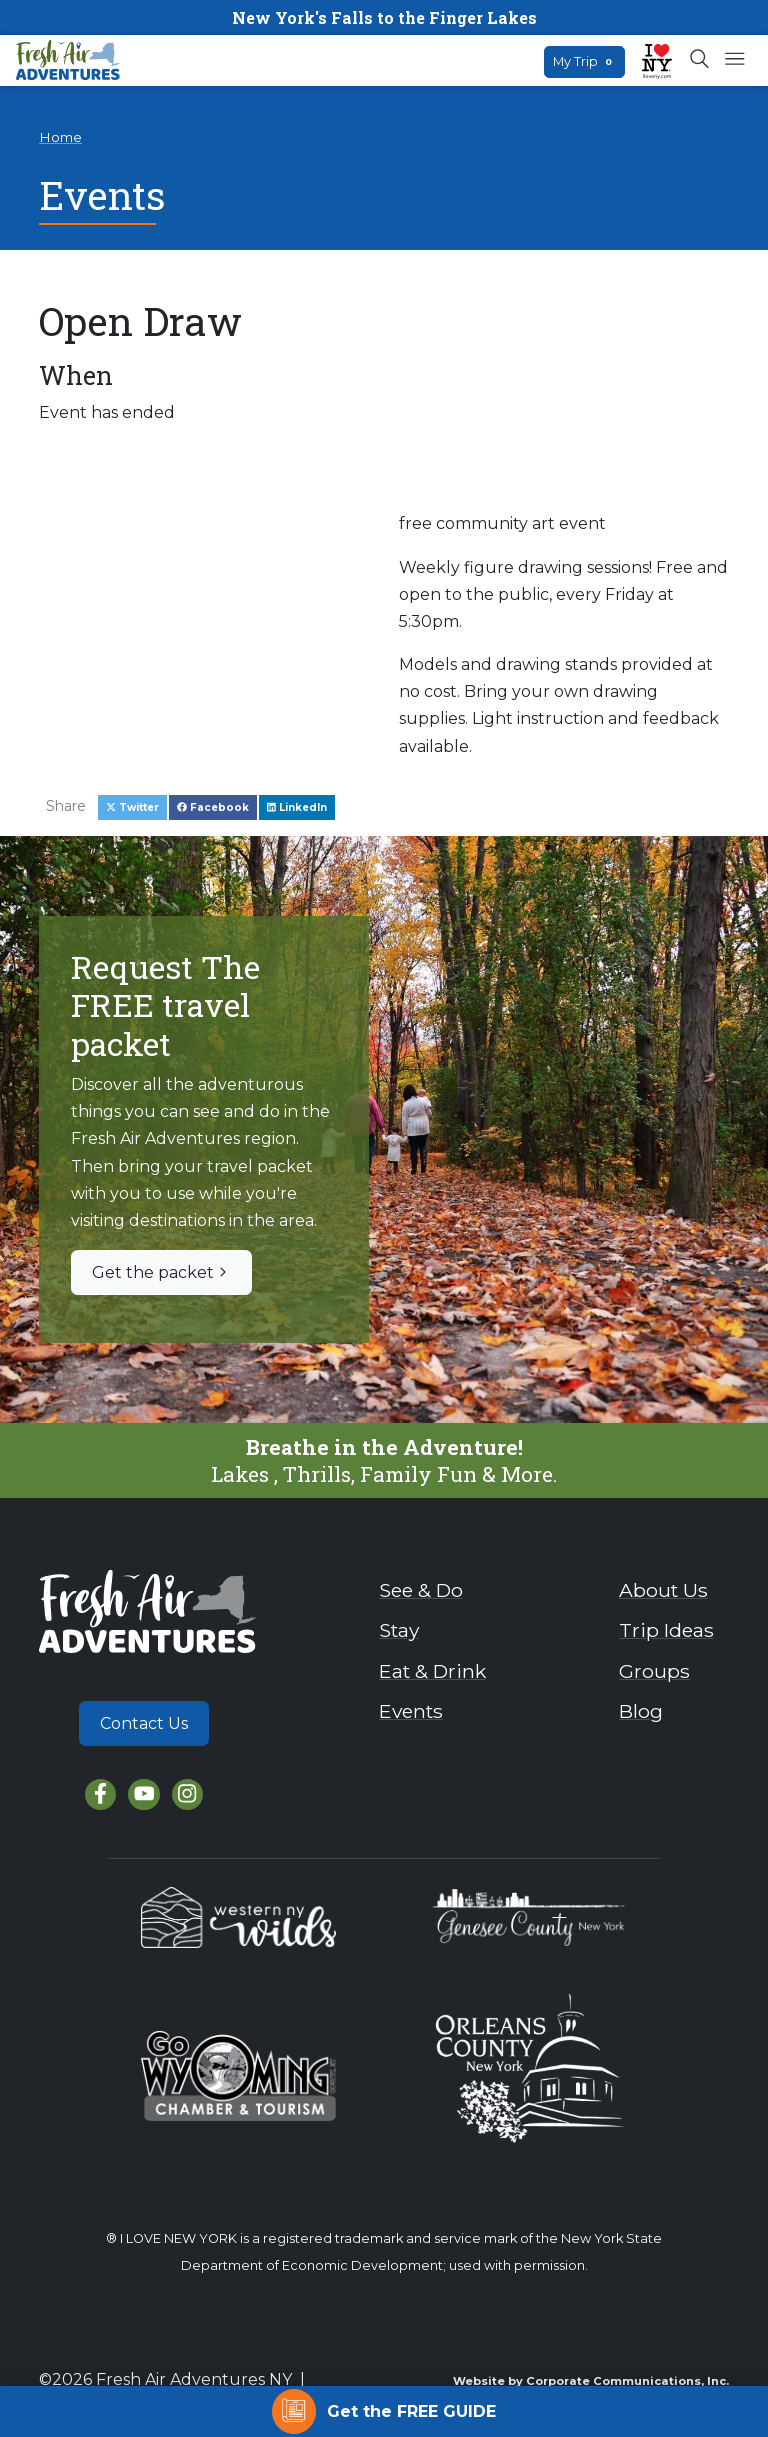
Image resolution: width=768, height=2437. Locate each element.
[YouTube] (143, 1794)
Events (411, 1711)
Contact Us (144, 1723)
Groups (654, 1671)
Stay (399, 1630)
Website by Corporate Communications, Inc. (591, 2381)
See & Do (421, 1590)
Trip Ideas (666, 1630)
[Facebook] (100, 1794)
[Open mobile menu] (734, 60)
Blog (641, 1711)
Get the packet (161, 1272)
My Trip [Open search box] (584, 61)
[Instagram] (187, 1794)
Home (60, 137)
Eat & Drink (432, 1671)
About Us (663, 1590)
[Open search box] (700, 60)
